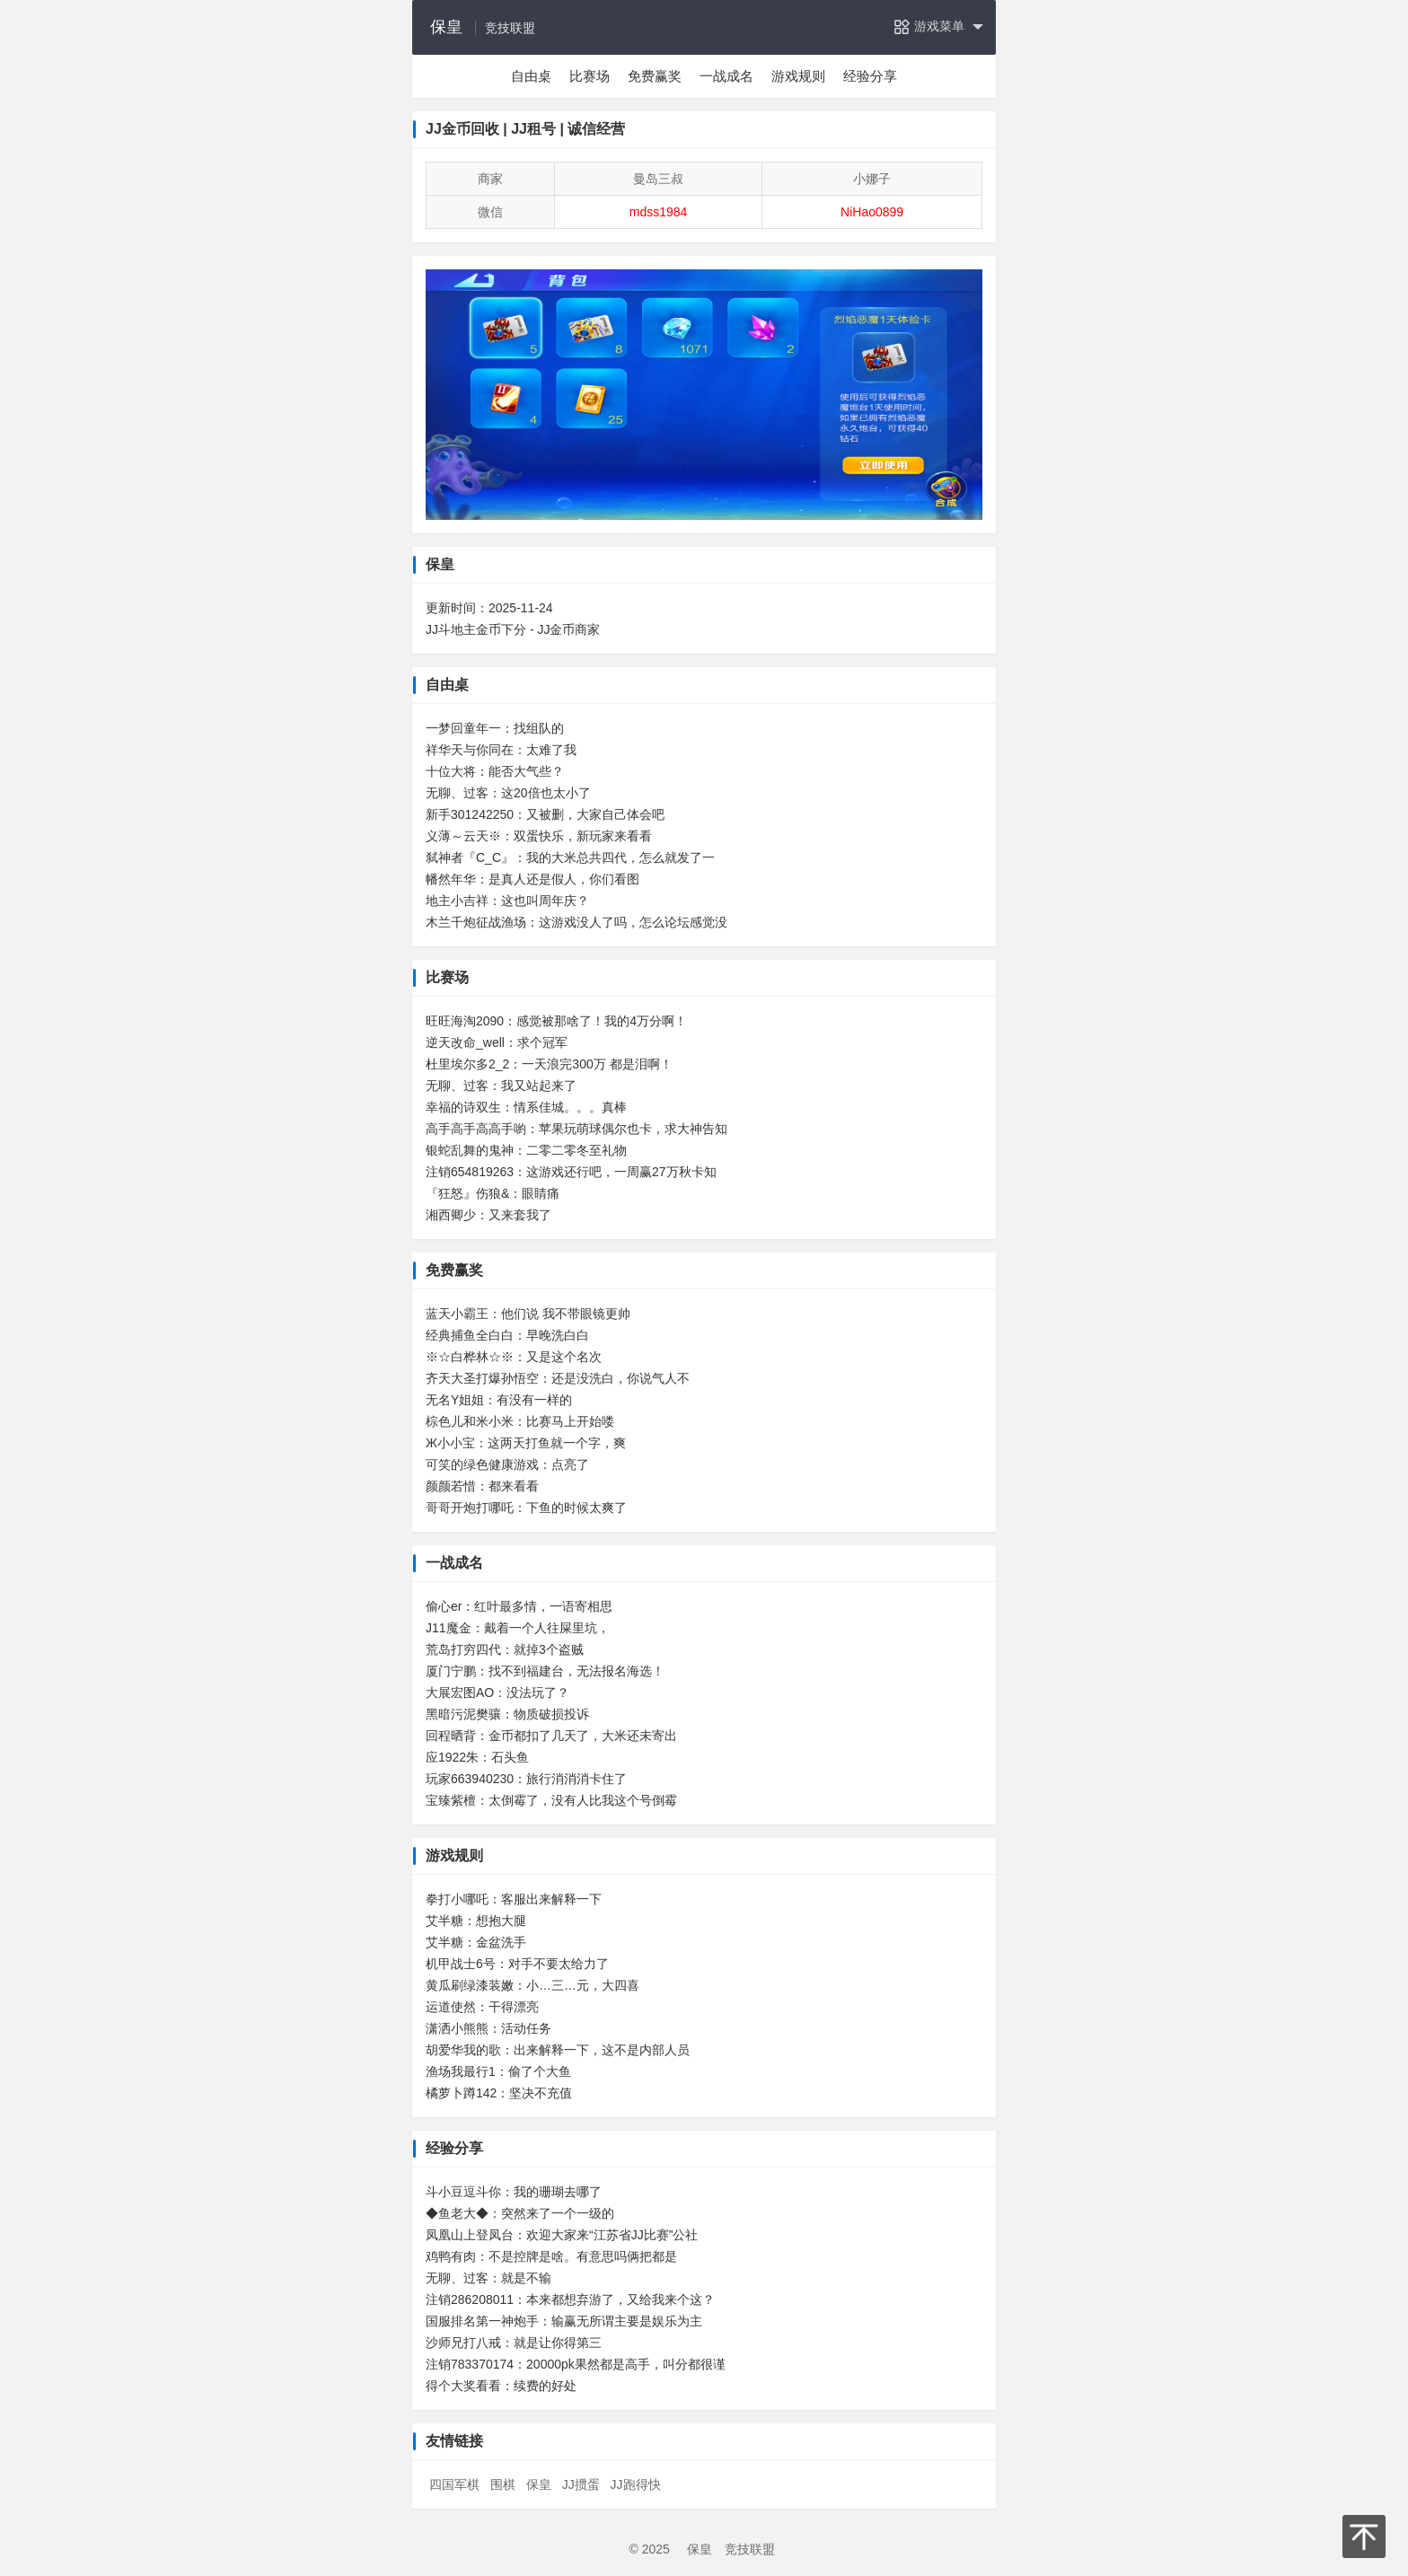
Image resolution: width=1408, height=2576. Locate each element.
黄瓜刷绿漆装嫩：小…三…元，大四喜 (532, 1985)
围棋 (502, 2484)
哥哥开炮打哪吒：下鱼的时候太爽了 (526, 1507)
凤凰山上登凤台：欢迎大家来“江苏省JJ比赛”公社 (562, 2235)
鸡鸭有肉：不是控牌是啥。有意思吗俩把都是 (551, 2256)
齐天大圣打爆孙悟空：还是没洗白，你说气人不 (558, 1378)
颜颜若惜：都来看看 (482, 1486)
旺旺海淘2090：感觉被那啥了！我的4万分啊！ (556, 1021)
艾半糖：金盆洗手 (476, 1942)
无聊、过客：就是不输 (488, 2278)
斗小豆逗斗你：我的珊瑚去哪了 (514, 2192)
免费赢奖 (655, 76)
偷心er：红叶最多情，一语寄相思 (519, 1606)
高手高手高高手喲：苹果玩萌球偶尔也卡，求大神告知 (576, 1128)
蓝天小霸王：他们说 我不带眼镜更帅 (528, 1313)
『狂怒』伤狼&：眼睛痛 (492, 1193)
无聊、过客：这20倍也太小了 (508, 793)
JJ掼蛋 (581, 2484)
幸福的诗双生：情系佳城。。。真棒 (526, 1107)
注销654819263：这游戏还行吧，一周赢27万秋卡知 (571, 1172)
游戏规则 (798, 76)
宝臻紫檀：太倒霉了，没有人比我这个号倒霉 (551, 1800)
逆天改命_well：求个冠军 (497, 1042)
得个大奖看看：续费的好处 (501, 2385)
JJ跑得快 (636, 2484)
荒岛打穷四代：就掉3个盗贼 (505, 1649)
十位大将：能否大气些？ (495, 771)
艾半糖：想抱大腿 (476, 1920)
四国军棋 (454, 2484)
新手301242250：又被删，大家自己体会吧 (545, 814)
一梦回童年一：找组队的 (495, 728)
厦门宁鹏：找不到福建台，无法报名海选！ (545, 1671)
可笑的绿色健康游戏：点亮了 (507, 1464)
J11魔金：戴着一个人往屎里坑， (518, 1628)
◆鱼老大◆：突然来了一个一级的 (520, 2213)
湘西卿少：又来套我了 (488, 1215)
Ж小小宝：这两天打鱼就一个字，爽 (526, 1443)
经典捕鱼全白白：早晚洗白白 (507, 1335)
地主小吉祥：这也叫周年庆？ (507, 900)
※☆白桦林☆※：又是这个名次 (514, 1357)
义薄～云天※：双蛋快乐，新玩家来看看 (539, 836)
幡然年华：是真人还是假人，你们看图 (532, 879)
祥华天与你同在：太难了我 (501, 750)
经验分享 (870, 76)
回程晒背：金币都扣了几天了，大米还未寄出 (551, 1735)
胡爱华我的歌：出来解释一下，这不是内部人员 (558, 2050)
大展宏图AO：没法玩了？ (497, 1692)
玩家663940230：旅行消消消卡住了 (526, 1779)
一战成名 (726, 76)
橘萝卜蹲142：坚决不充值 (499, 2093)
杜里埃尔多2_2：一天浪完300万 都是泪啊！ (549, 1064)
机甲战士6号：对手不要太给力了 (517, 1963)
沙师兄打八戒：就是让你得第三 (514, 2342)
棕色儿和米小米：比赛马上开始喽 (520, 1421)
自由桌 (531, 76)
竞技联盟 (750, 2549)
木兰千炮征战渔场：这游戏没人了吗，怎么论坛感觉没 (576, 922)
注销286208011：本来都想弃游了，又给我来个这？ (570, 2299)
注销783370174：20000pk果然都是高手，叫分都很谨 (576, 2364)
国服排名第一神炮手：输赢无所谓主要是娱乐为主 (564, 2321)
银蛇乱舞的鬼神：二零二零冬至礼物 (526, 1150)
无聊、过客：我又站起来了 (501, 1085)
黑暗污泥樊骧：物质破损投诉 (507, 1714)
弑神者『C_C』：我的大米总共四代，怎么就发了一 (570, 857)
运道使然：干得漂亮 (482, 2007)
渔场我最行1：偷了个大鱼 (498, 2071)
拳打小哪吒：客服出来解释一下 (514, 1899)
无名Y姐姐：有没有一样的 (499, 1400)
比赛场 (589, 76)
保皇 (446, 27)
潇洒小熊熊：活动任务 (488, 2028)
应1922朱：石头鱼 (477, 1757)
